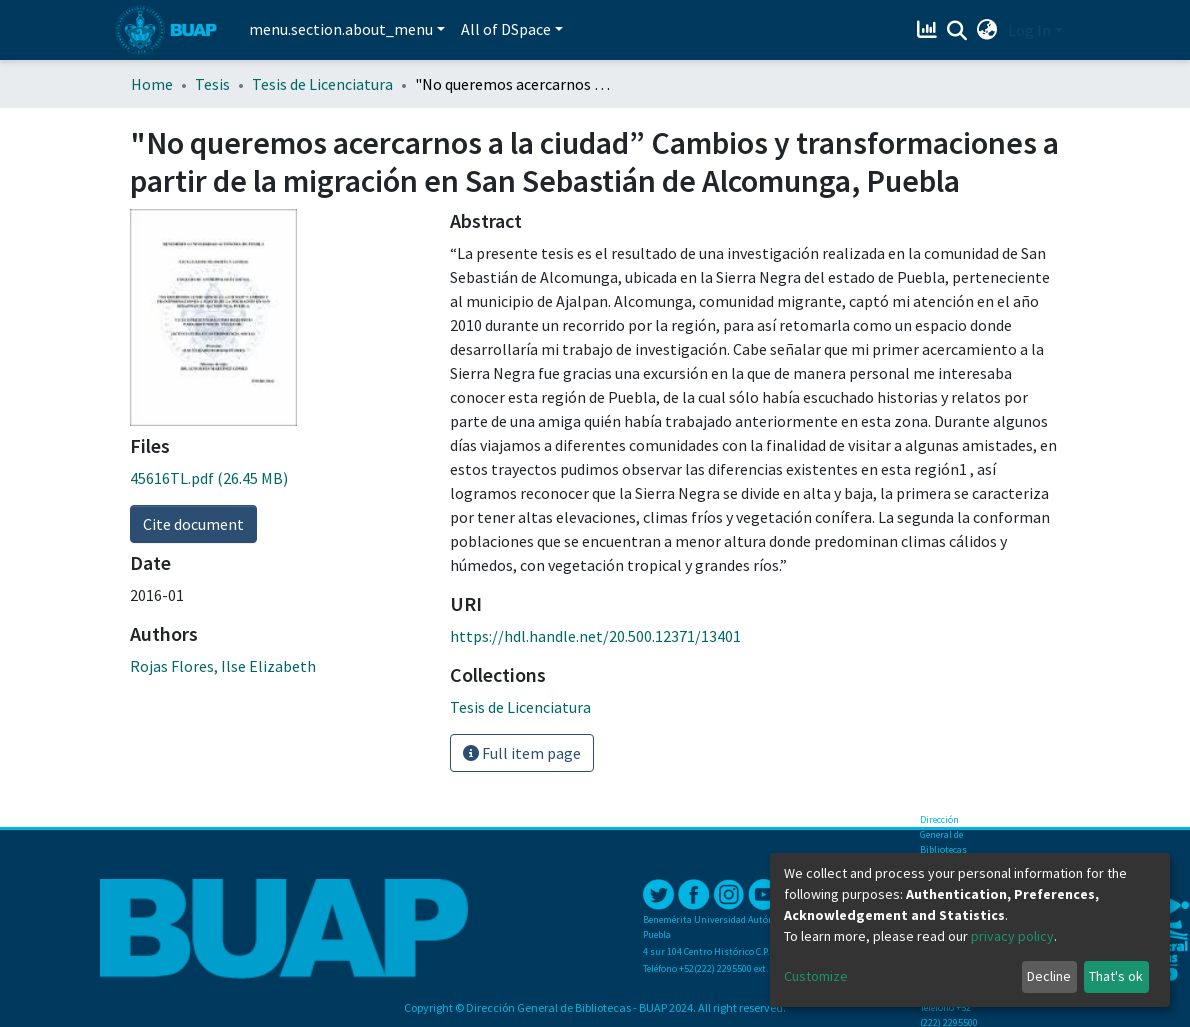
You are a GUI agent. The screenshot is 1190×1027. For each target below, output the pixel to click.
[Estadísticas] (929, 30)
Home (152, 84)
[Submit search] (957, 31)
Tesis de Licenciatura (322, 84)
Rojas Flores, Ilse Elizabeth (223, 666)
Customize (816, 976)
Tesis (212, 84)
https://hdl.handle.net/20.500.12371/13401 (595, 636)
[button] (987, 30)
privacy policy (1012, 936)
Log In (1029, 30)
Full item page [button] (522, 753)
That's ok (1116, 976)
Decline (1049, 976)
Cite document (193, 524)
